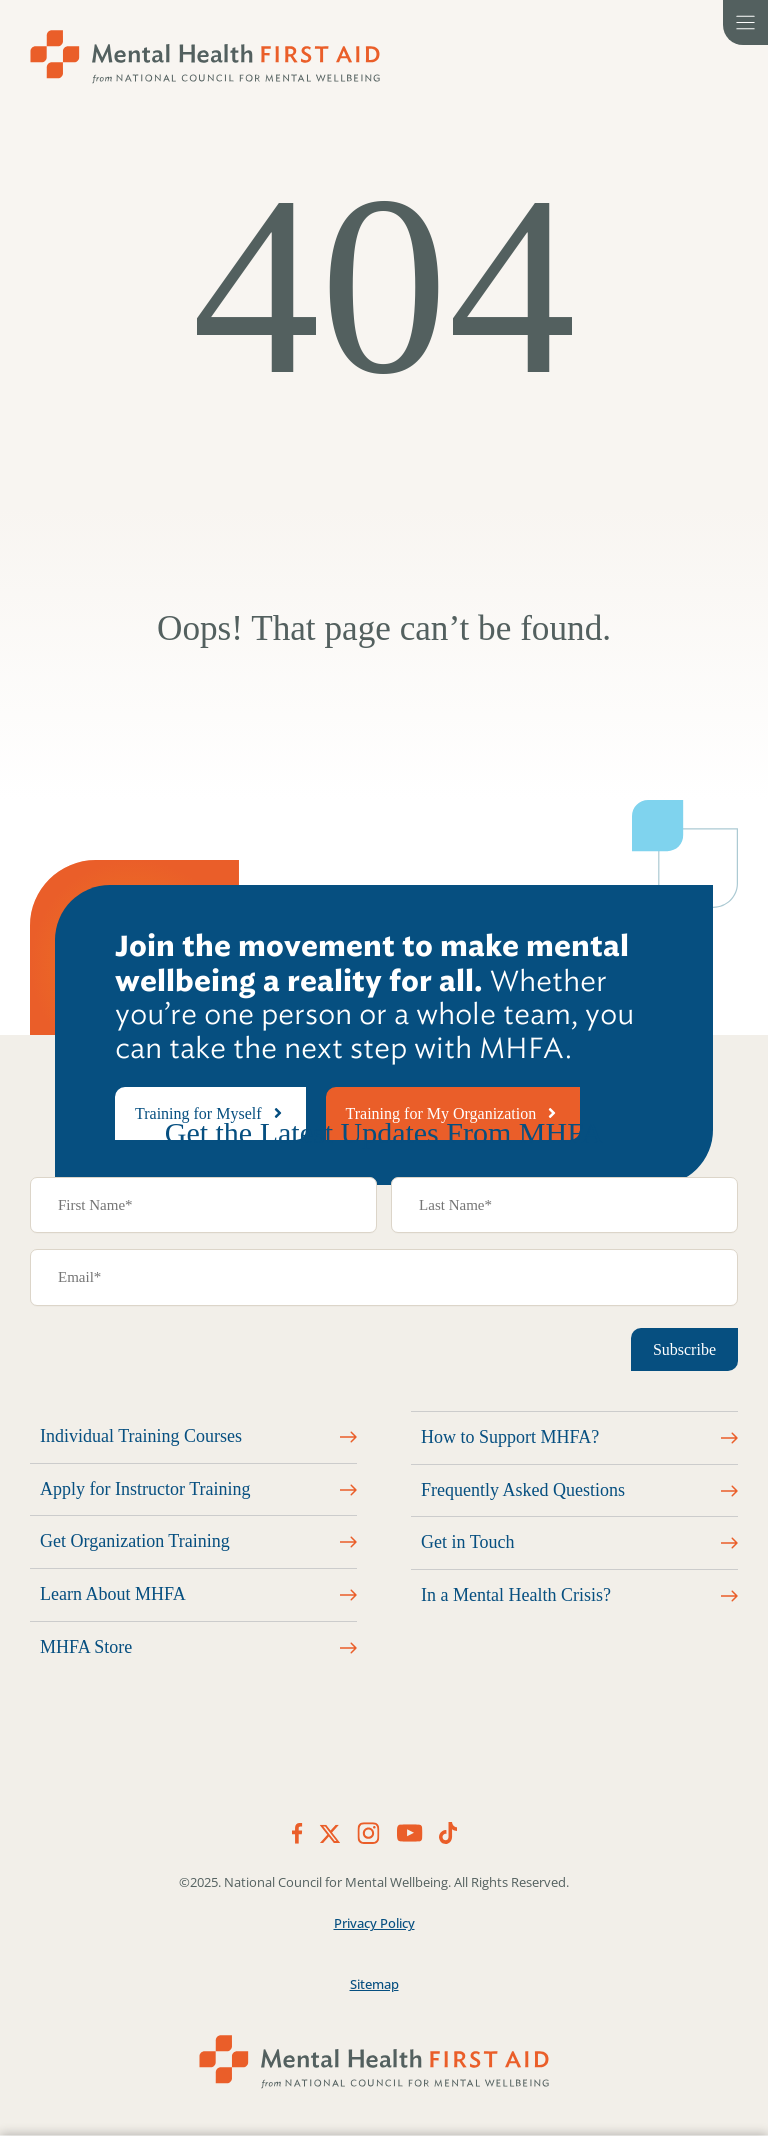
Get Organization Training (135, 1541)
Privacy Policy (374, 1923)
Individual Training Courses (141, 1436)
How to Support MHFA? (510, 1437)
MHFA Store (86, 1647)
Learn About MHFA (113, 1594)
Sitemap (374, 1984)
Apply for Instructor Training (145, 1489)
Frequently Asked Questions (523, 1490)
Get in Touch (467, 1542)
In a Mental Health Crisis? (516, 1595)
